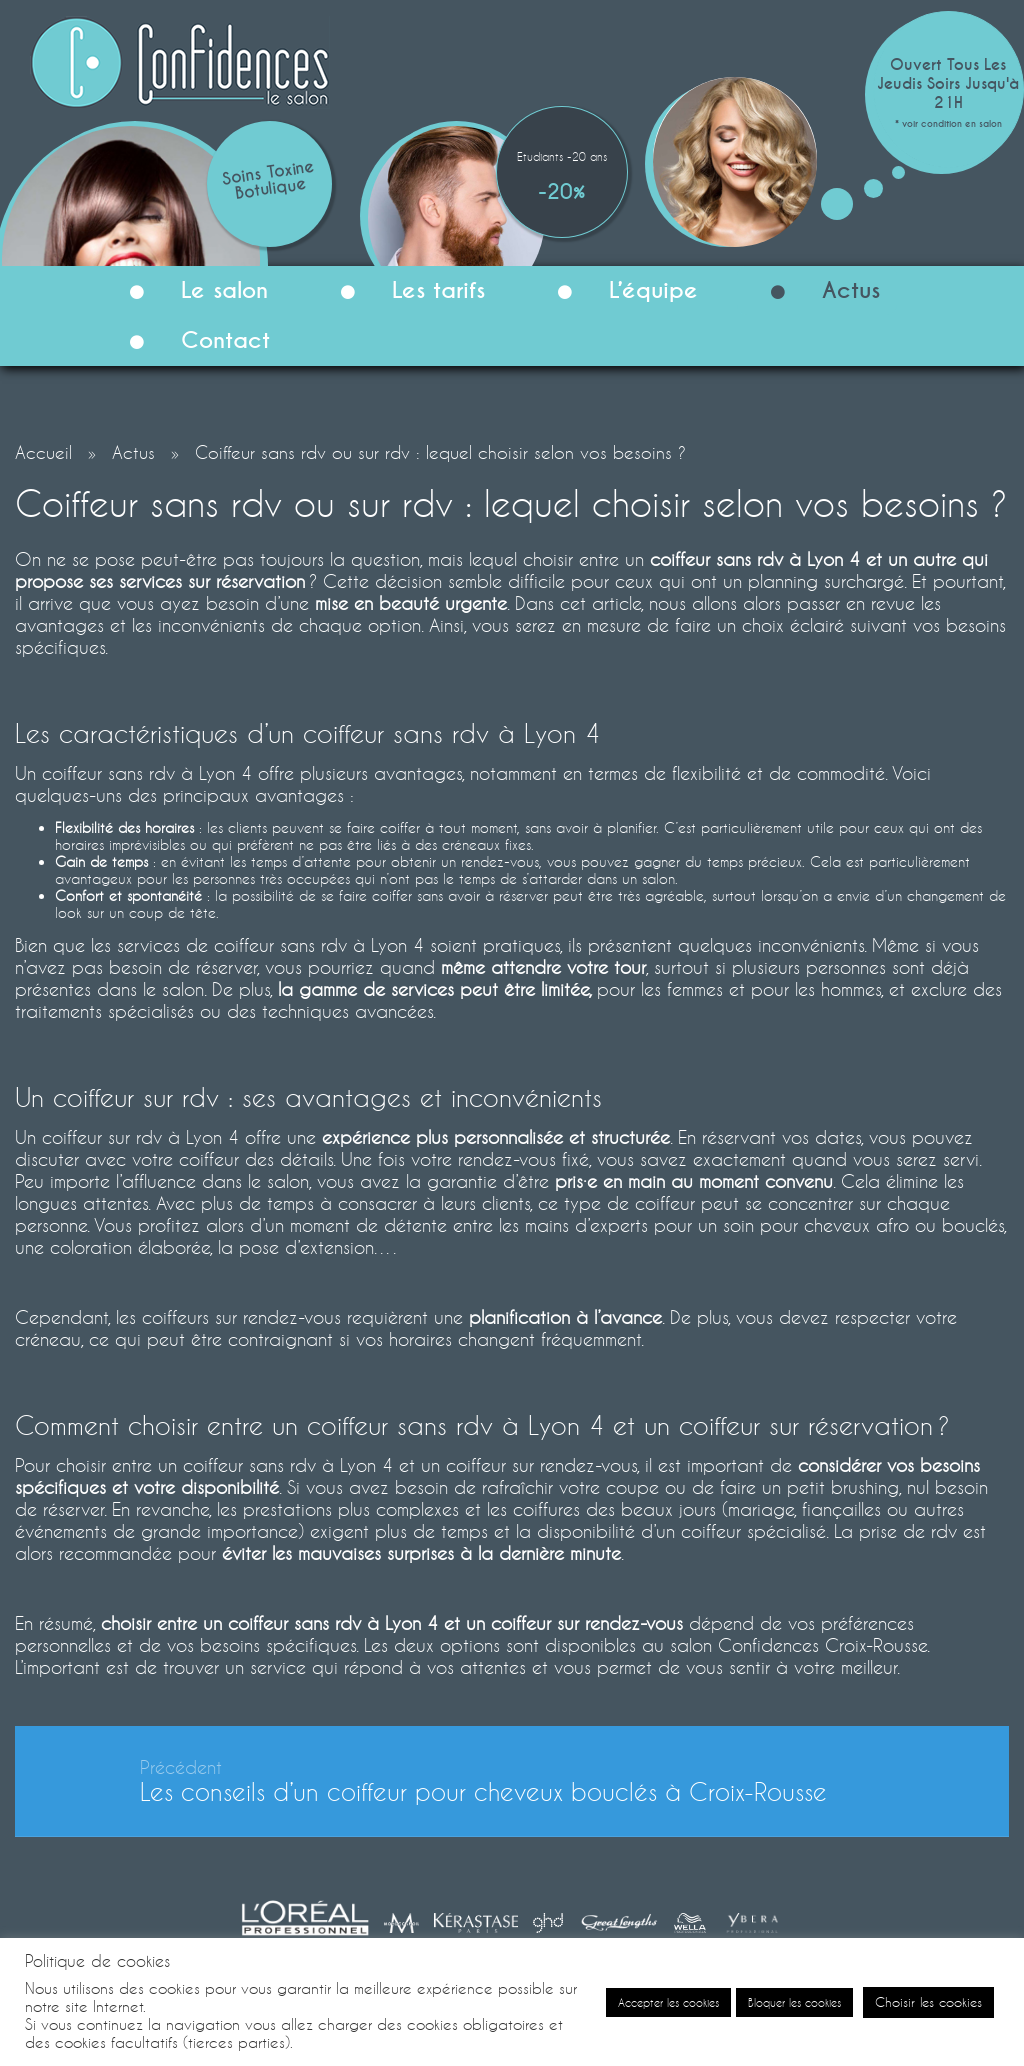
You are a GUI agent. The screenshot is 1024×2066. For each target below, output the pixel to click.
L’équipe (619, 292)
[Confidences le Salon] (180, 60)
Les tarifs (404, 292)
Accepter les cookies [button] (668, 2002)
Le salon (190, 292)
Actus (817, 292)
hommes (851, 989)
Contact (191, 342)
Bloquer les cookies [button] (794, 2002)
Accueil (43, 452)
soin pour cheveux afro (816, 1225)
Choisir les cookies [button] (928, 2002)
